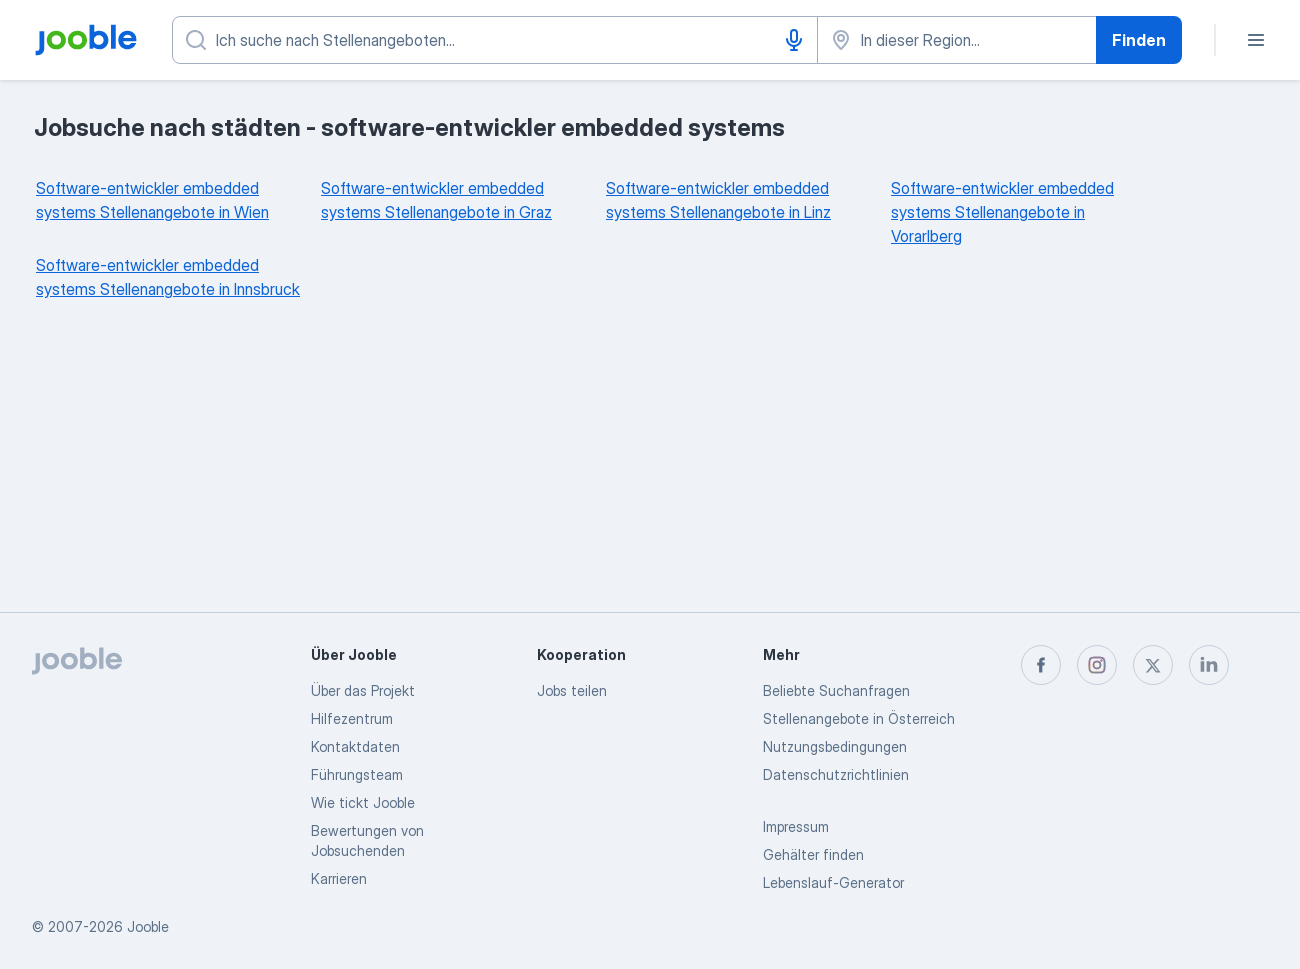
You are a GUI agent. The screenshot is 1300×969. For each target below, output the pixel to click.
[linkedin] (1209, 665)
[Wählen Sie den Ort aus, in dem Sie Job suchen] (957, 40)
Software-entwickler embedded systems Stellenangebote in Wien (152, 200)
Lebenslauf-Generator (833, 882)
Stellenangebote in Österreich (859, 718)
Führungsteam (357, 774)
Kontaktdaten (355, 746)
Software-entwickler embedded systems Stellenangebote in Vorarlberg (1002, 212)
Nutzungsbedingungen (835, 746)
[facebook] (1041, 665)
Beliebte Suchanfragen (836, 690)
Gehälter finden (813, 854)
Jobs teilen (572, 690)
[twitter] (1153, 665)
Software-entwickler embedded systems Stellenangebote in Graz (436, 200)
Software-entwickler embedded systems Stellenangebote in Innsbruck (168, 277)
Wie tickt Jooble (363, 802)
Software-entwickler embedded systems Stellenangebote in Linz (718, 200)
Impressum (796, 826)
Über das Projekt (363, 690)
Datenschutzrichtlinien (836, 774)
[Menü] (1256, 40)
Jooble (148, 926)
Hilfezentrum (352, 718)
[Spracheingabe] (794, 40)
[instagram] (1097, 665)
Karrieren (339, 878)
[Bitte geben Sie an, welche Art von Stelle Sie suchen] (495, 40)
